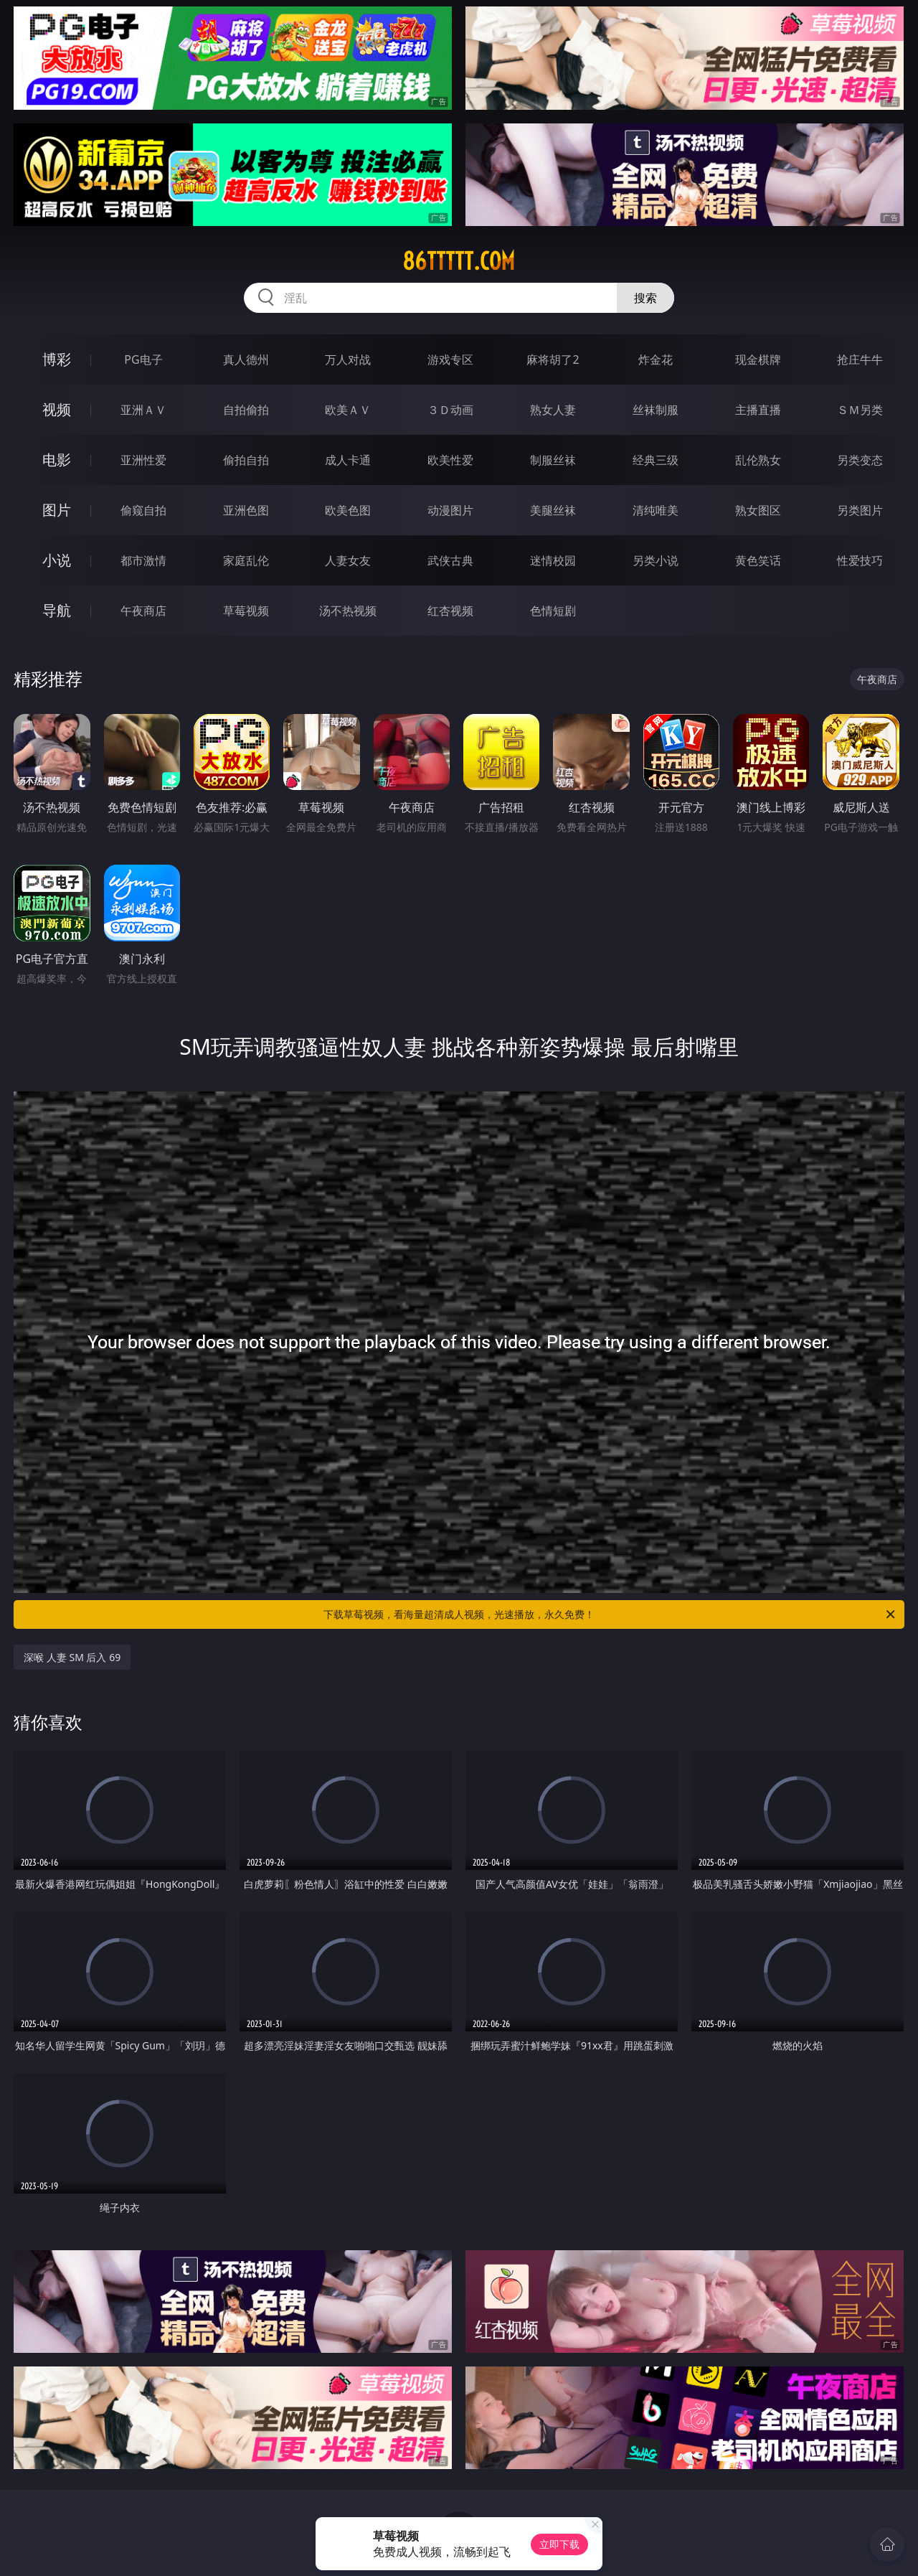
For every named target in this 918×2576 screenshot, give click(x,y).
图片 (56, 510)
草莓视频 (246, 611)
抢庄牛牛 (860, 359)
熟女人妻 (553, 410)
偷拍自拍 (246, 460)
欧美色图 (348, 510)
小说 (56, 560)
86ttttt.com (458, 261)
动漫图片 (450, 510)
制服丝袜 (553, 460)
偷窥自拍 (143, 510)
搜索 (645, 298)
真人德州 (246, 359)
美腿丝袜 (553, 510)
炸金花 (655, 359)
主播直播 (758, 410)
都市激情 (143, 560)
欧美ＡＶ (348, 410)
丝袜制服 (655, 410)
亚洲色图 (246, 510)
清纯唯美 (655, 510)
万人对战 (348, 359)
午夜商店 (143, 611)
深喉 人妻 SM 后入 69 (72, 1657)
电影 (56, 459)
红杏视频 (450, 611)
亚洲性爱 (143, 460)
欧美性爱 (450, 460)
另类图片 (860, 510)
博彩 (56, 359)
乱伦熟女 (758, 460)
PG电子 (143, 359)
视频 (56, 409)
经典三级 (655, 460)
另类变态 (860, 460)
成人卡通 (348, 460)
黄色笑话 (758, 560)
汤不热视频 (348, 611)
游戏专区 (450, 359)
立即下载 (559, 2544)
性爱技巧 (860, 560)
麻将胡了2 (552, 359)
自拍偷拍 (246, 410)
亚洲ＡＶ (143, 410)
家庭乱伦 (246, 560)
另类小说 (655, 560)
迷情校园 (553, 560)
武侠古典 (450, 560)
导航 (56, 610)
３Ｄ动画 (450, 410)
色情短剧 (553, 611)
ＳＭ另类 (860, 410)
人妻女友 (348, 560)
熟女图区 (758, 510)
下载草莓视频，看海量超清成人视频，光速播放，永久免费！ (610, 1614)
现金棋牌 (758, 359)
